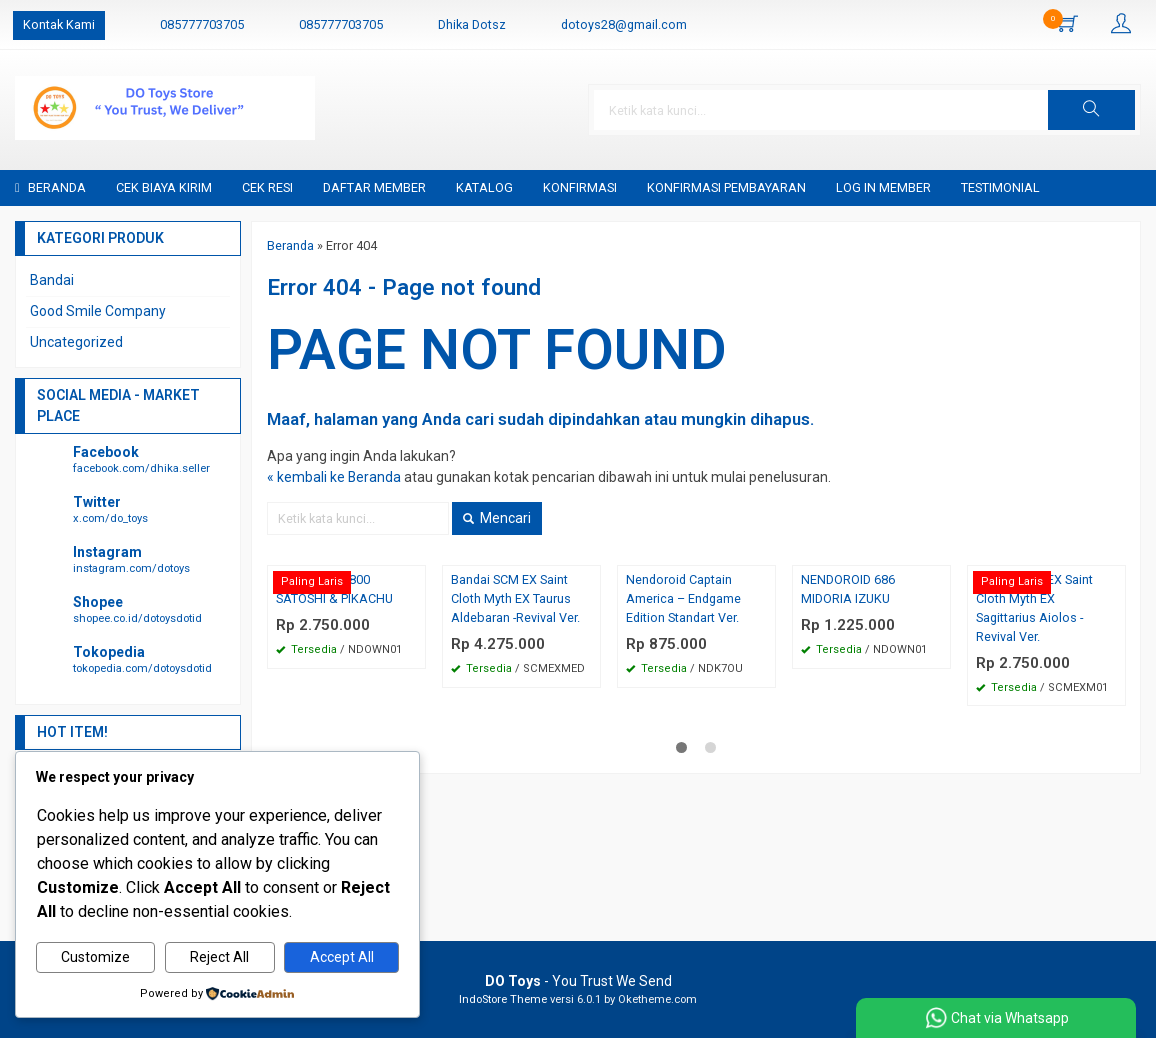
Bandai (52, 280)
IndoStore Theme (503, 999)
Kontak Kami (59, 24)
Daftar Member (374, 187)
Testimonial (1000, 187)
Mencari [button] (497, 518)
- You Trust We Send (578, 981)
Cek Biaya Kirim (164, 187)
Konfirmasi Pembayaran (726, 187)
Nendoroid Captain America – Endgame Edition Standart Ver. (683, 598)
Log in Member (883, 187)
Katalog (484, 187)
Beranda (50, 187)
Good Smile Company (98, 311)
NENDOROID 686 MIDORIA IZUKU (848, 589)
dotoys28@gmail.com (624, 24)
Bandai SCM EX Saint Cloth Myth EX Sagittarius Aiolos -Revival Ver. (1034, 608)
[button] (1091, 110)
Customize (95, 958)
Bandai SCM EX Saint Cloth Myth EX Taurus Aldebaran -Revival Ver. (515, 598)
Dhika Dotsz (472, 24)
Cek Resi (267, 187)
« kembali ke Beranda (334, 477)
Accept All (342, 958)
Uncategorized (76, 342)
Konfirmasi (580, 187)
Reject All (219, 958)
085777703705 (202, 24)
